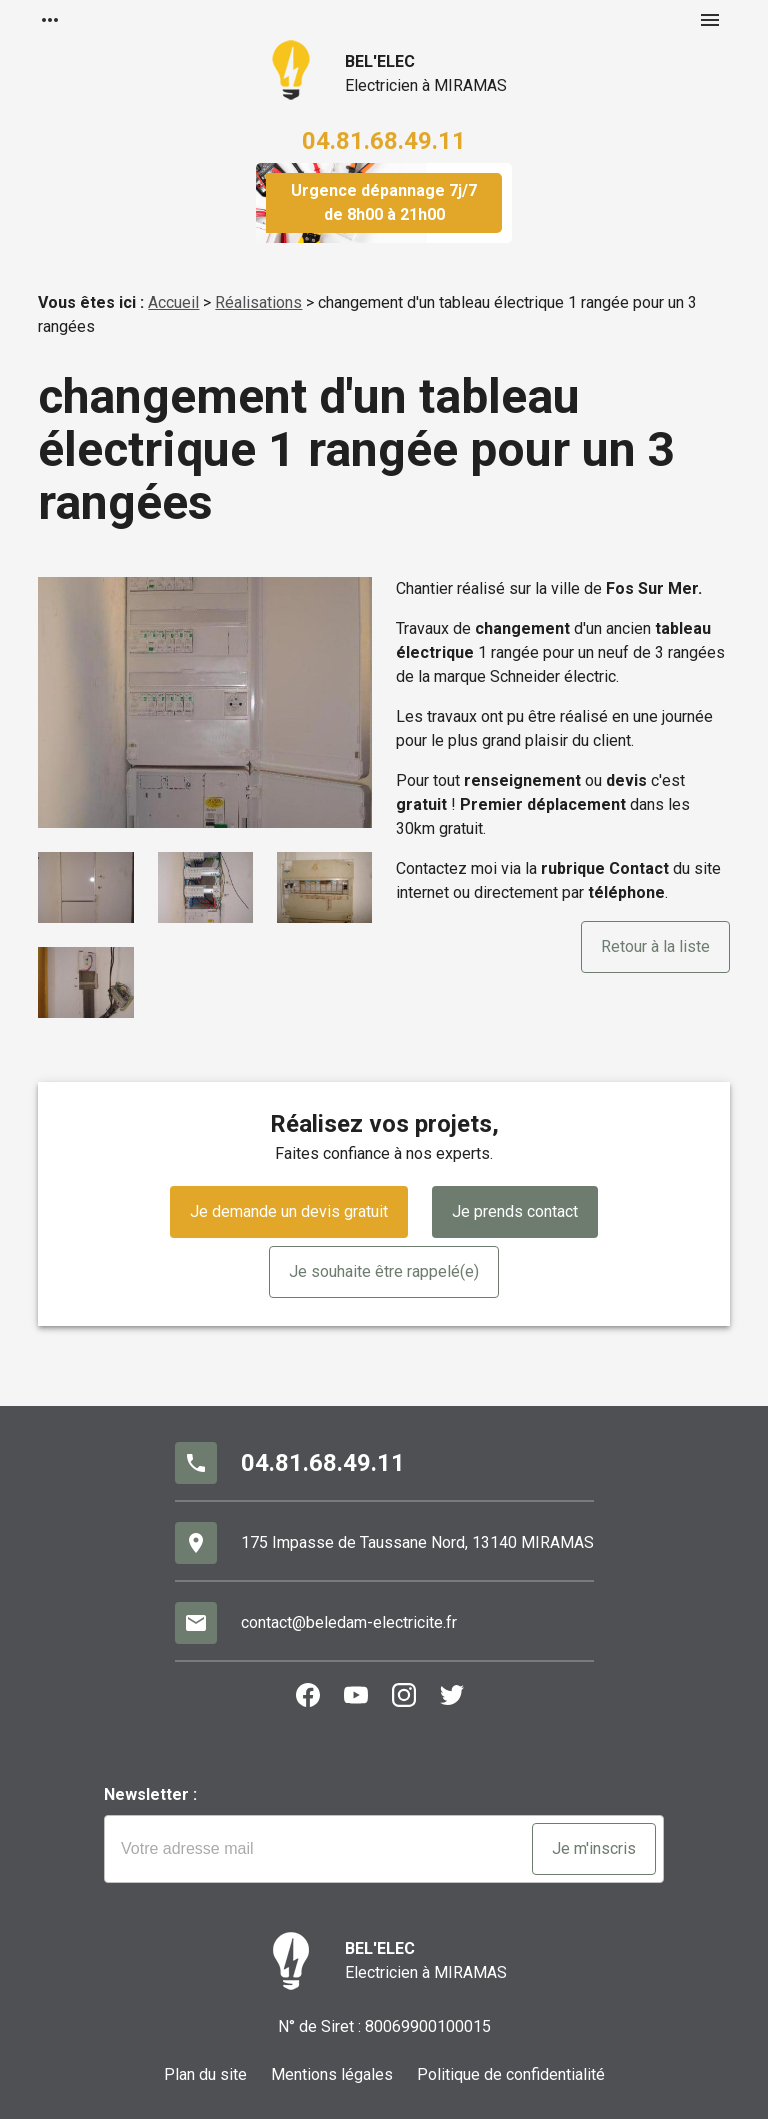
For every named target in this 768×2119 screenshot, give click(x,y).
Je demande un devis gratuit (289, 1211)
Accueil (173, 302)
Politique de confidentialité (511, 2074)
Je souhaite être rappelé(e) (384, 1271)
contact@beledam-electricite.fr (349, 1622)
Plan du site (205, 2074)
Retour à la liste (655, 946)
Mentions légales (332, 2074)
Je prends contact (515, 1211)
